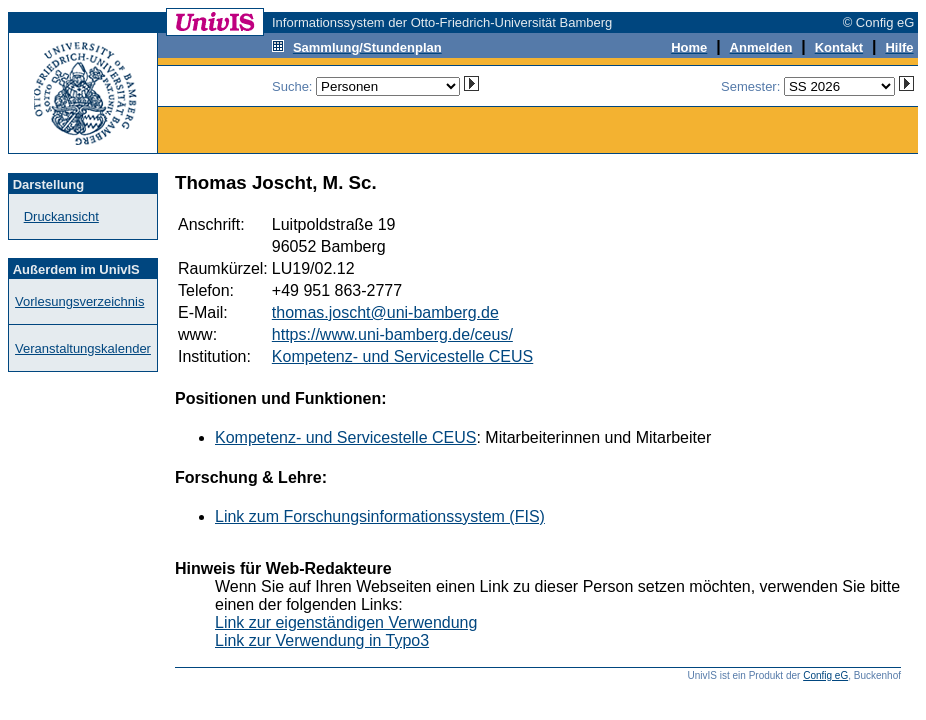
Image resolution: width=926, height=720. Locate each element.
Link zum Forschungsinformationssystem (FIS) (380, 516)
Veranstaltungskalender (83, 348)
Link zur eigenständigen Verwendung (346, 622)
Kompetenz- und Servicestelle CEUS (402, 356)
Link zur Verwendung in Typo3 (322, 640)
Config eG (825, 675)
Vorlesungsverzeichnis (79, 301)
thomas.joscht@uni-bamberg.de (385, 312)
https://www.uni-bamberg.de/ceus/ (392, 334)
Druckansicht (61, 216)
